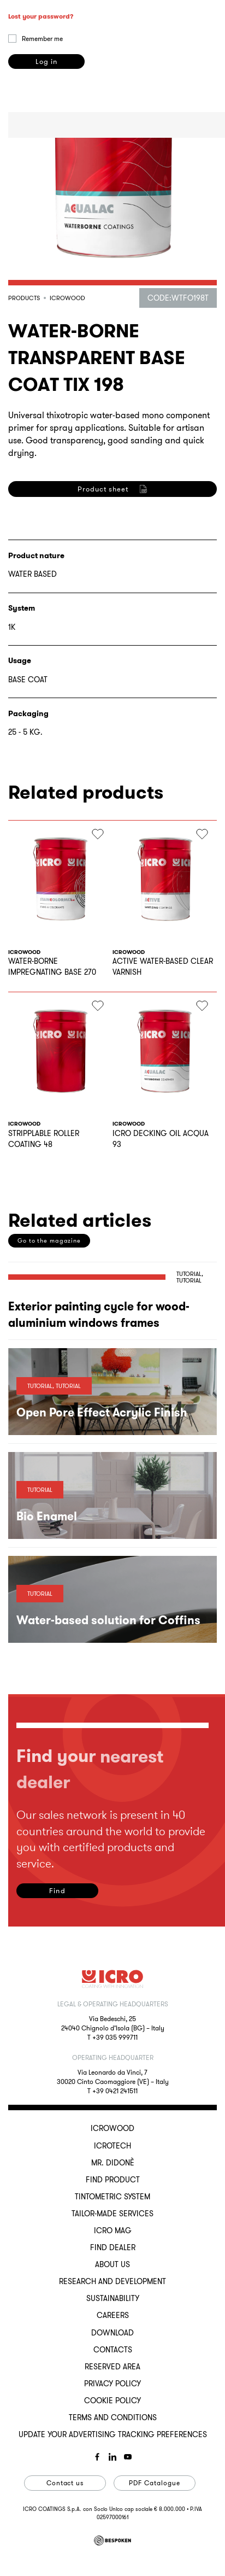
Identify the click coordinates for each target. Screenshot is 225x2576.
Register (46, 683)
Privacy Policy (112, 2383)
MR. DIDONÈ (112, 2162)
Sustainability (112, 2298)
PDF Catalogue (154, 2482)
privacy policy (42, 637)
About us (112, 2264)
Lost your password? (41, 111)
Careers (113, 2315)
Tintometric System (112, 2196)
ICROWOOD (112, 2128)
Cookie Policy (112, 2400)
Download (112, 2332)
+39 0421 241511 (115, 2090)
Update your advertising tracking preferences (113, 2434)
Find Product (113, 2179)
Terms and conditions (113, 2417)
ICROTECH (112, 2145)
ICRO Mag (113, 2230)
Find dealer (112, 2247)
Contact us (65, 2482)
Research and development (112, 2281)
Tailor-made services (112, 2213)
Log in (46, 156)
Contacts (112, 2349)
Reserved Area (112, 2366)
